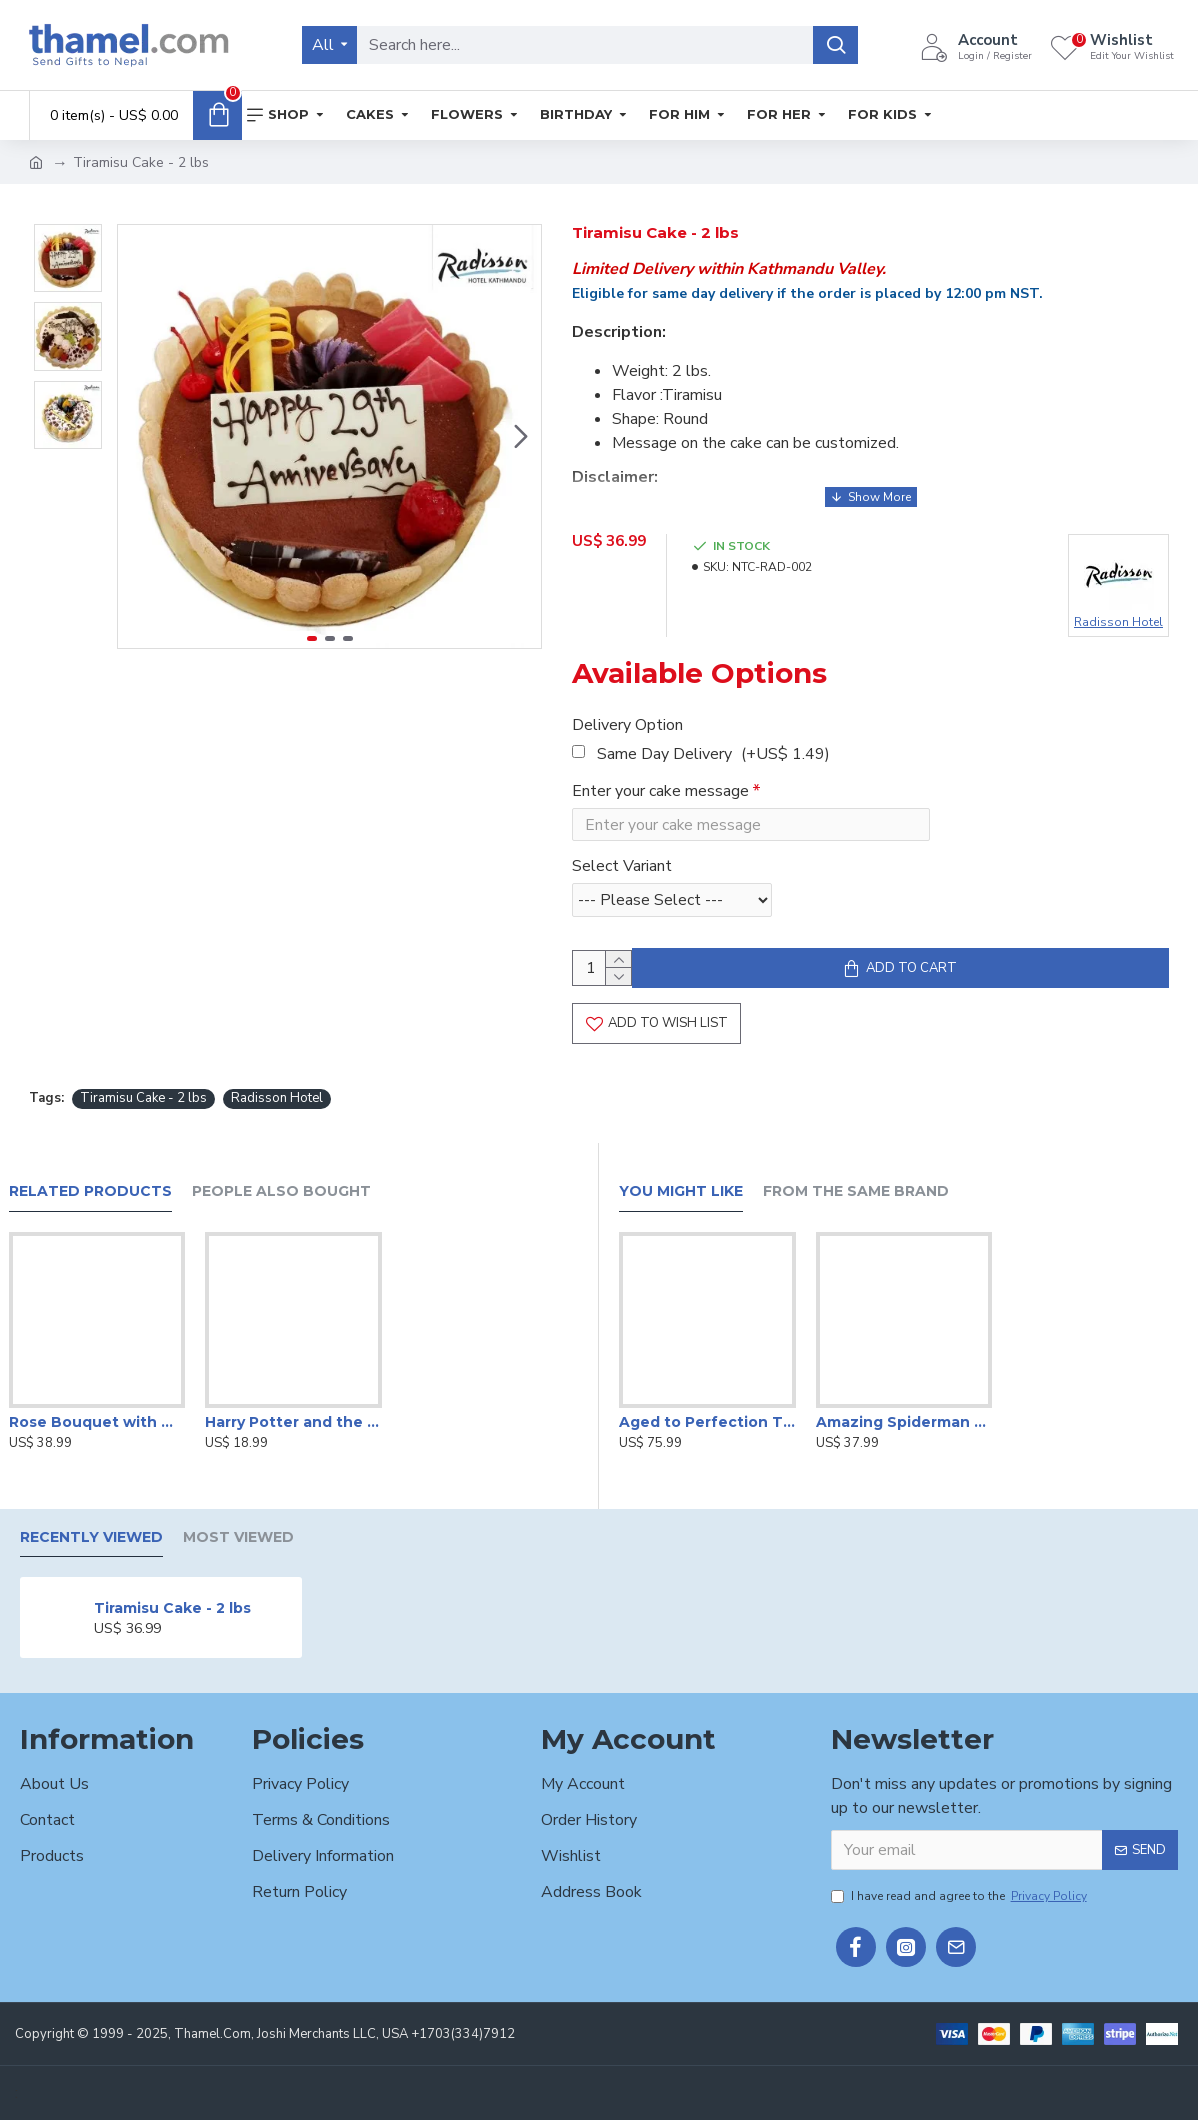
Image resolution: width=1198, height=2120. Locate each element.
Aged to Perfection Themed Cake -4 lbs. (707, 1422)
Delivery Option (627, 713)
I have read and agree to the (960, 1896)
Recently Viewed (91, 1537)
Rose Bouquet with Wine (97, 1422)
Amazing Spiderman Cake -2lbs (904, 1422)
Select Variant (622, 859)
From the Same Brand (856, 1191)
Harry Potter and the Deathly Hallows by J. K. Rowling (293, 1422)
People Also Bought (281, 1191)
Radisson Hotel (277, 1105)
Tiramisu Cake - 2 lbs (143, 1105)
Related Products (90, 1191)
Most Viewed (238, 1537)
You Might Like (681, 1191)
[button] (521, 437)
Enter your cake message (660, 779)
